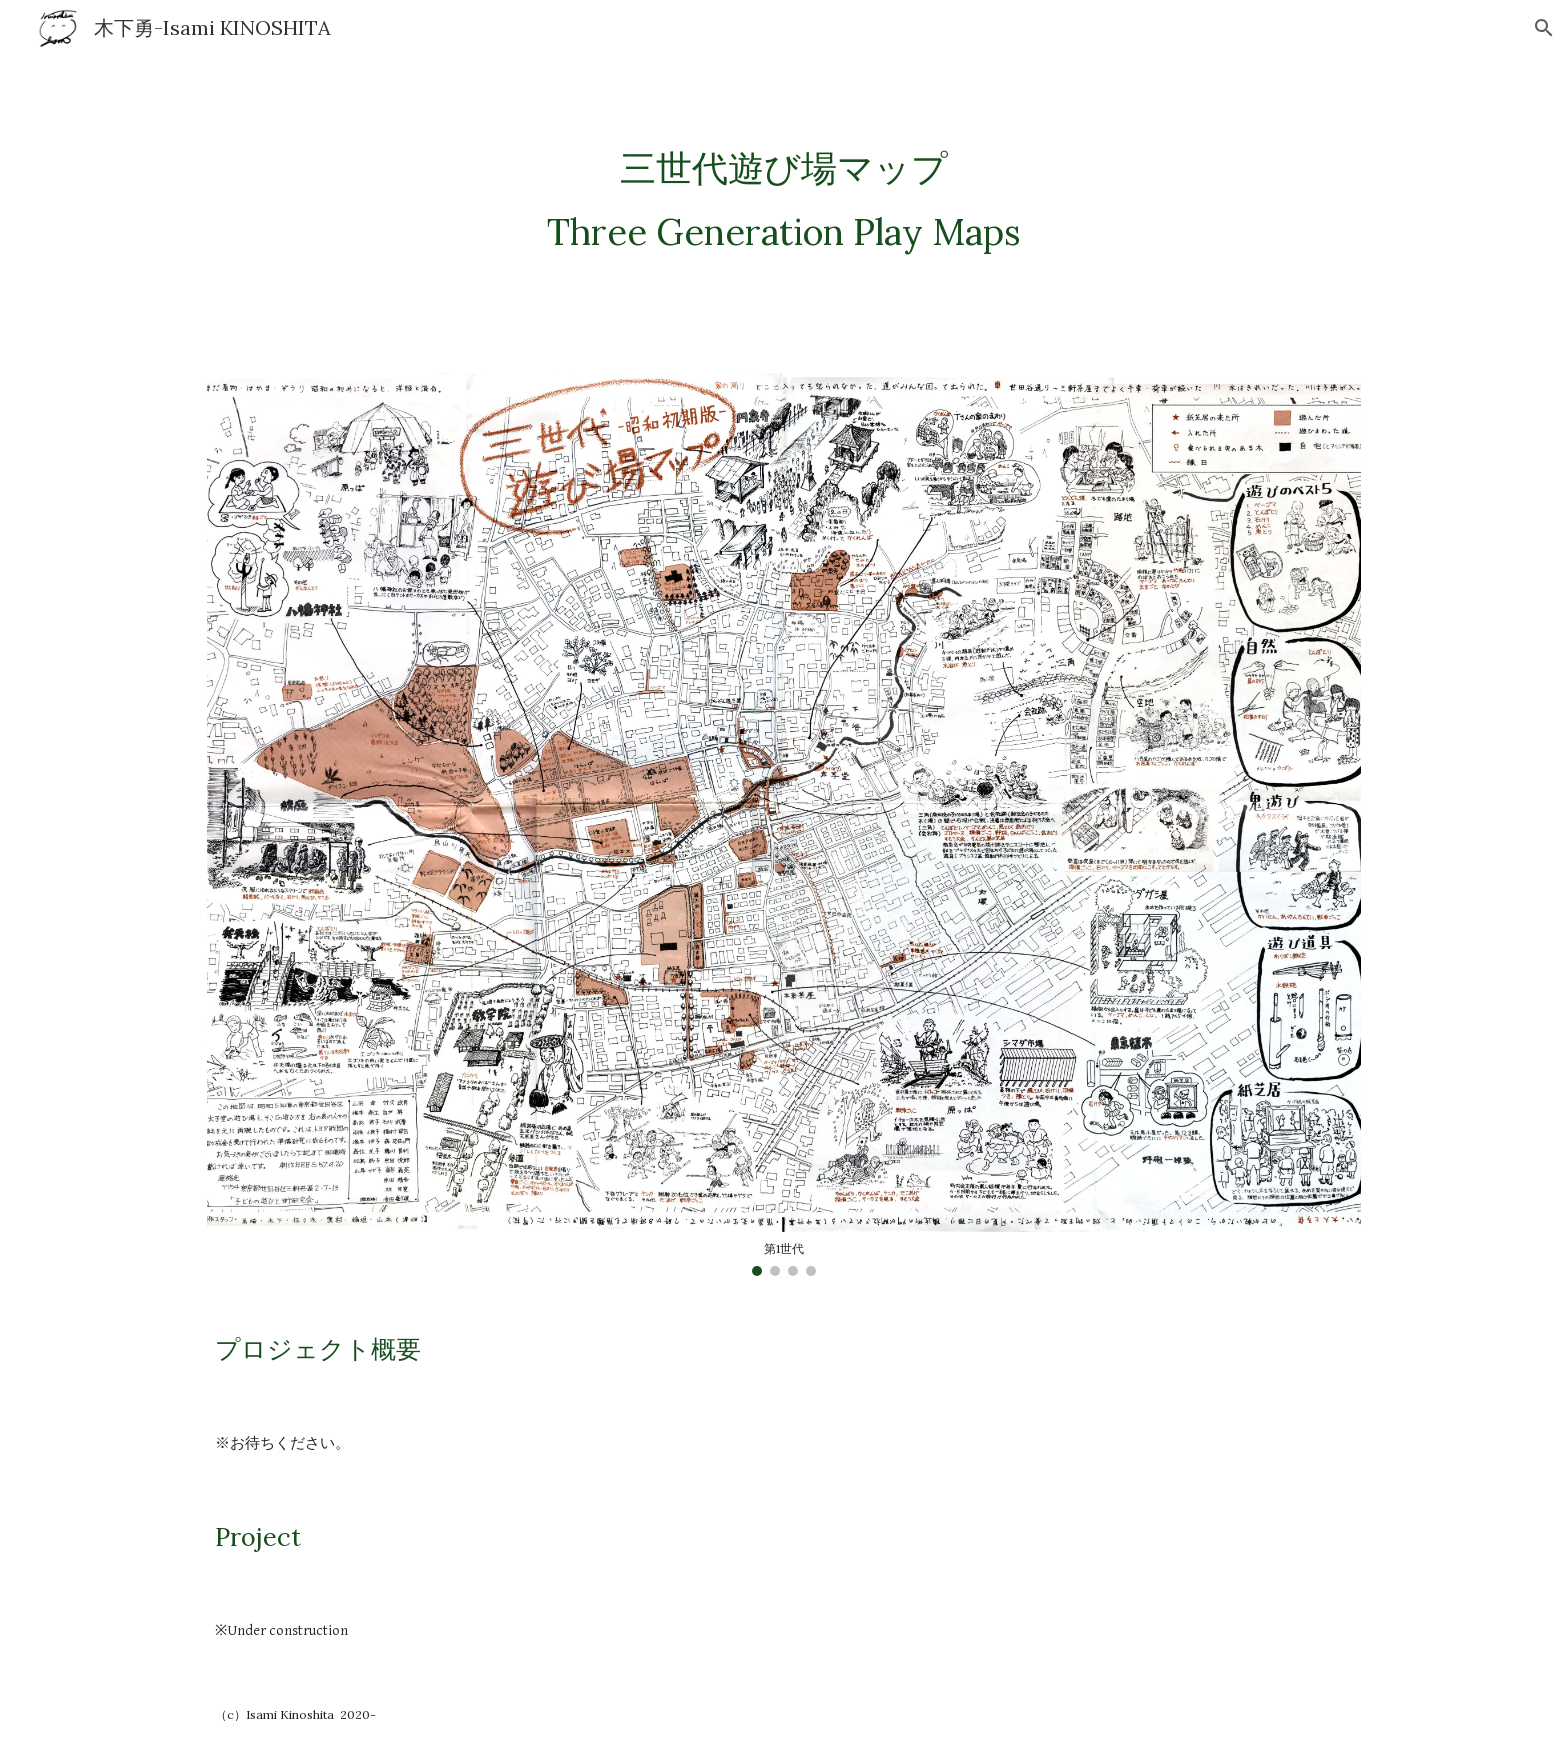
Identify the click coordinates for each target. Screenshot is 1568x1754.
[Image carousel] (784, 822)
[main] (784, 200)
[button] (1544, 28)
